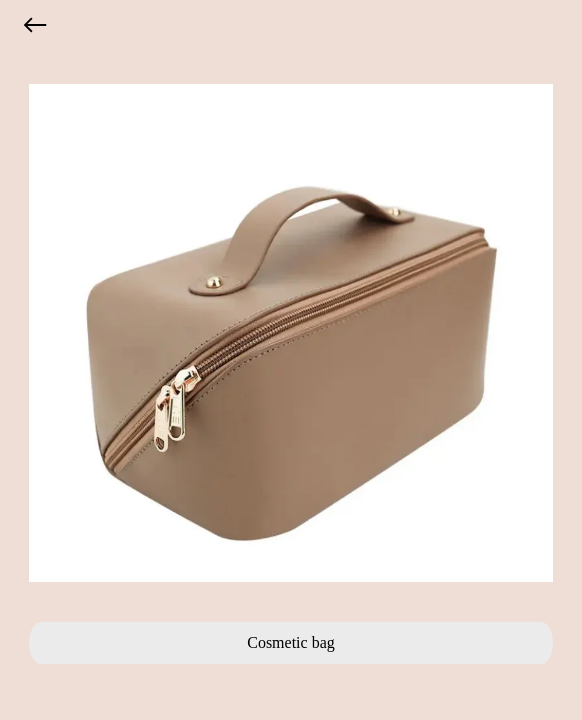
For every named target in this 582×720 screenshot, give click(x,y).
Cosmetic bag (291, 642)
